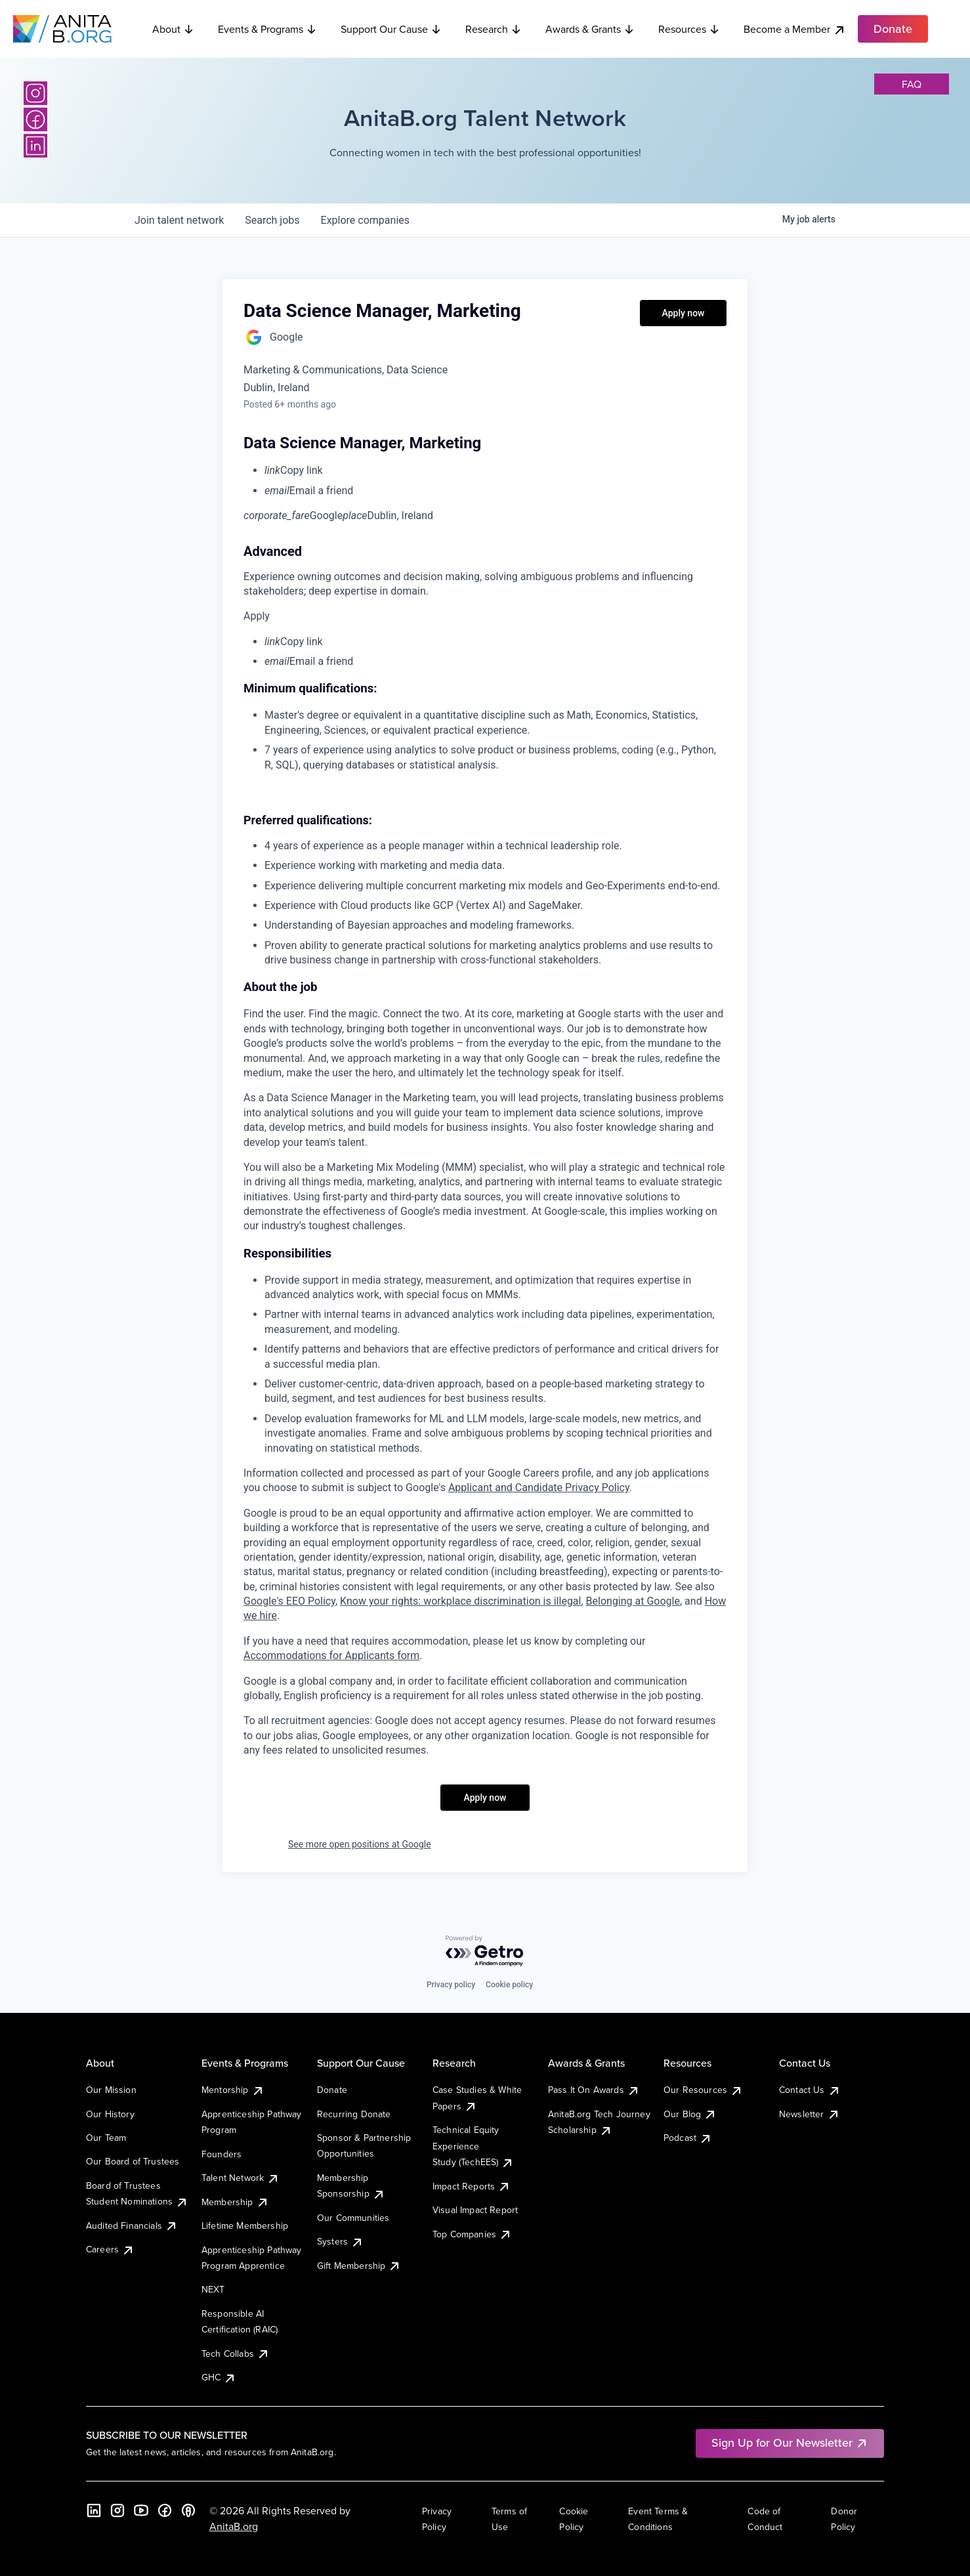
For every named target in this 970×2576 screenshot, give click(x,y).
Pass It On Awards (594, 2089)
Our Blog (690, 2114)
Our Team (106, 2137)
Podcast (688, 2137)
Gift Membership (359, 2265)
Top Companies (472, 2234)
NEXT (213, 2289)
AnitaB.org (233, 2526)
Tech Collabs (235, 2353)
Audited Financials (132, 2225)
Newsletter (809, 2114)
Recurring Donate (354, 2114)
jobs (272, 220)
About (173, 29)
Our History (110, 2114)
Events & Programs (267, 29)
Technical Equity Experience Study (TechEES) (473, 2145)
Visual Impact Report (475, 2209)
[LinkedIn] (35, 146)
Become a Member (795, 29)
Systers (340, 2241)
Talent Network (240, 2177)
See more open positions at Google (359, 1844)
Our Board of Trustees (132, 2161)
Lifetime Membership (244, 2225)
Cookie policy (509, 1984)
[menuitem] (495, 470)
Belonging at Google (633, 1601)
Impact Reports (471, 2186)
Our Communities (353, 2217)
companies (365, 220)
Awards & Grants (590, 29)
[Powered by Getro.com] (485, 1951)
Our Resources (703, 2089)
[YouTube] (141, 2510)
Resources (689, 29)
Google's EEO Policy (289, 1601)
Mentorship (232, 2089)
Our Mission (111, 2089)
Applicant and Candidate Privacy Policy (538, 1487)
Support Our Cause (391, 29)
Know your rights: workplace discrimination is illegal (460, 1601)
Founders (221, 2154)
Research (493, 29)
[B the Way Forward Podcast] (188, 2510)
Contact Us (810, 2089)
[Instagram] (35, 93)
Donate (332, 2089)
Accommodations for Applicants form (331, 1655)
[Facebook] (35, 119)
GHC (218, 2377)
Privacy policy (451, 1984)
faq (911, 84)
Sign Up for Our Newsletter (789, 2442)
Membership (235, 2201)
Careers (110, 2249)
